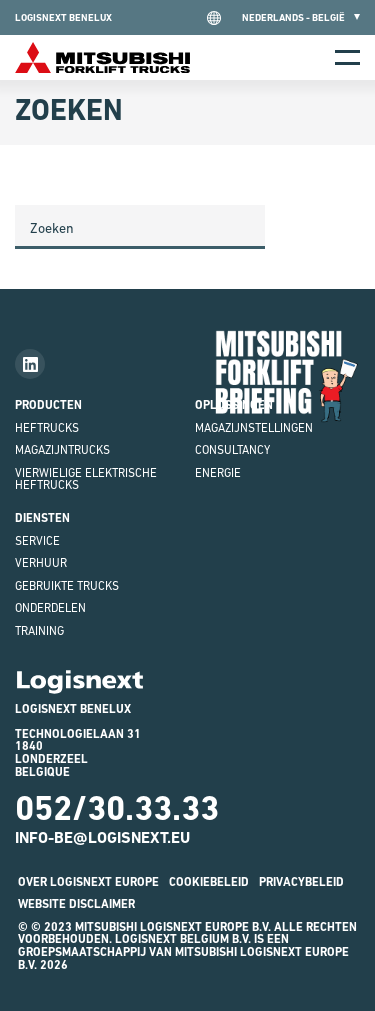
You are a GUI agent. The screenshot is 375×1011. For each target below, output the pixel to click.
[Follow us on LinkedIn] (30, 364)
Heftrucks (47, 428)
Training (39, 631)
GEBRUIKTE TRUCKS (67, 586)
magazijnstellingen (254, 428)
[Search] (140, 227)
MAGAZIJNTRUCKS (62, 450)
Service (37, 541)
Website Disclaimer (76, 904)
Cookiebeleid (209, 882)
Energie (218, 473)
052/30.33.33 (117, 808)
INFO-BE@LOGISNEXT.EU (102, 837)
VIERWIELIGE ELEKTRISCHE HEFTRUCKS (86, 479)
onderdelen (50, 608)
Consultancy (232, 450)
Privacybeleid (301, 882)
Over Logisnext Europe (88, 882)
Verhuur (41, 563)
